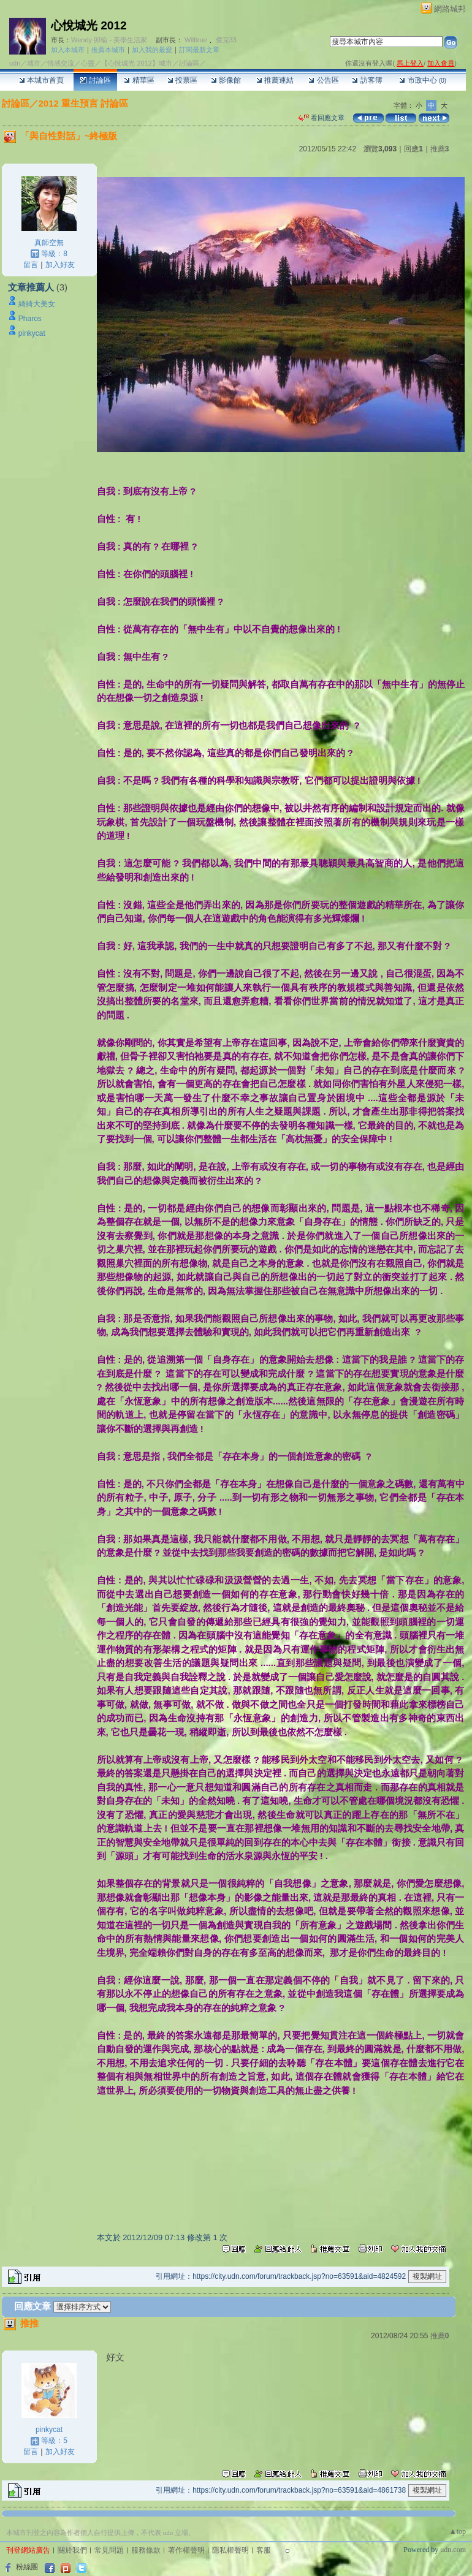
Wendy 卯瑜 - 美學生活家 (109, 40)
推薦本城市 (108, 49)
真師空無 (49, 242)
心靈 (87, 63)
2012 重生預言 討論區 (84, 103)
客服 (263, 2550)
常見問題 (109, 2550)
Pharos (30, 318)
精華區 (139, 80)
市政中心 (422, 80)
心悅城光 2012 (89, 25)
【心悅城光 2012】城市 (136, 63)
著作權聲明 (186, 2550)
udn (14, 63)
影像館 (226, 80)
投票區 (182, 80)
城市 (33, 63)
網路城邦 (450, 8)
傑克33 (226, 40)
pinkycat (31, 333)
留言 (30, 264)
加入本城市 (68, 49)
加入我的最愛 (152, 49)
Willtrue (196, 40)
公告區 (323, 80)
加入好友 (60, 264)
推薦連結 (275, 80)
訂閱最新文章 (199, 49)
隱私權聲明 (230, 2550)
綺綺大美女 (36, 304)
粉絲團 (27, 2567)
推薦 (439, 149)
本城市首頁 (41, 80)
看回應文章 (321, 117)
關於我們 (72, 2550)
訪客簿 (367, 80)
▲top (457, 2531)
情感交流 (60, 63)
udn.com (453, 2549)
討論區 (95, 80)
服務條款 (146, 2550)
